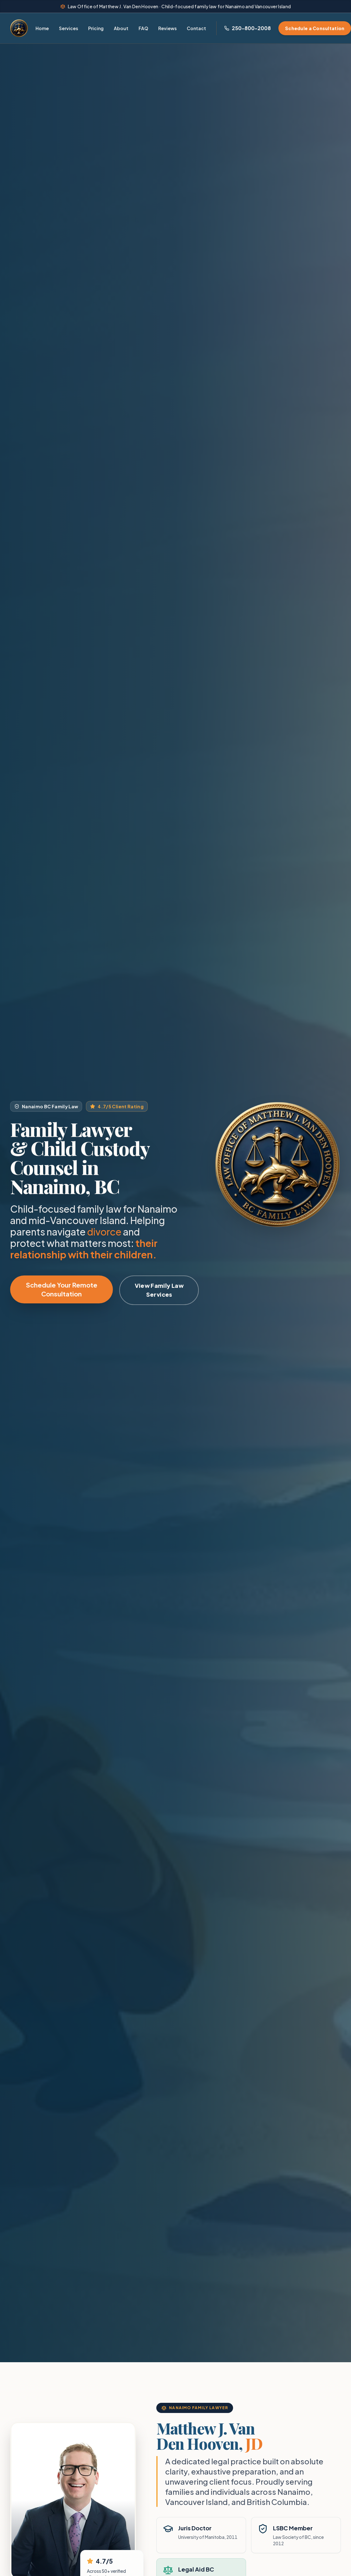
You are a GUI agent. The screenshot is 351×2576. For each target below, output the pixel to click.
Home (42, 28)
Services (68, 28)
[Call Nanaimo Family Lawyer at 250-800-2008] (247, 28)
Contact (196, 28)
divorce (104, 1232)
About (121, 28)
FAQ (143, 28)
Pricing (96, 28)
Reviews (167, 28)
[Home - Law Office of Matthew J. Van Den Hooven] (19, 28)
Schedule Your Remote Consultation (61, 1289)
